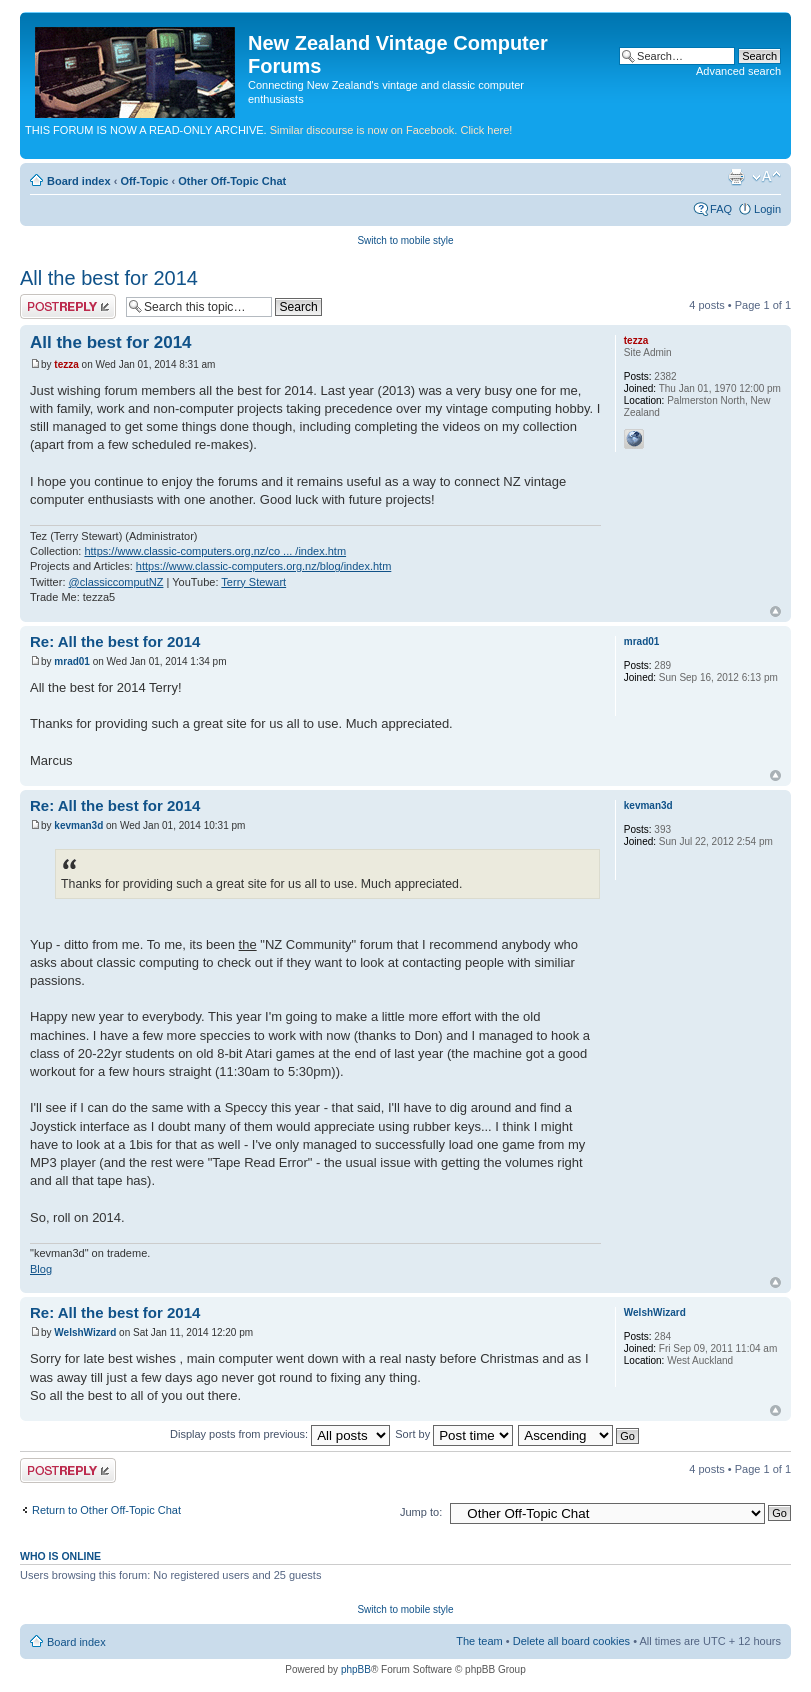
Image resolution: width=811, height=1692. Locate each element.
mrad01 (72, 661)
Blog (41, 1269)
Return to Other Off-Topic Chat (106, 1510)
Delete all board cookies (571, 1641)
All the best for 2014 (109, 278)
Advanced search (738, 71)
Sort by (454, 1434)
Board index (79, 181)
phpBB (356, 1669)
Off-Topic (144, 181)
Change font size (766, 177)
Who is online (60, 1556)
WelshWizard (85, 1332)
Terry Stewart (253, 582)
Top (775, 611)
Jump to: (421, 1512)
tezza (66, 364)
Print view (736, 177)
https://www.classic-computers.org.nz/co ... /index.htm (215, 551)
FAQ (721, 209)
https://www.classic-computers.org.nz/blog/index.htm (264, 566)
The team (479, 1641)
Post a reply (68, 306)
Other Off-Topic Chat (232, 181)
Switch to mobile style (405, 240)
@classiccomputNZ (116, 582)
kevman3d (78, 825)
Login (767, 209)
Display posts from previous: (280, 1434)
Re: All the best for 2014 (115, 641)
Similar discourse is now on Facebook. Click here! (391, 130)
